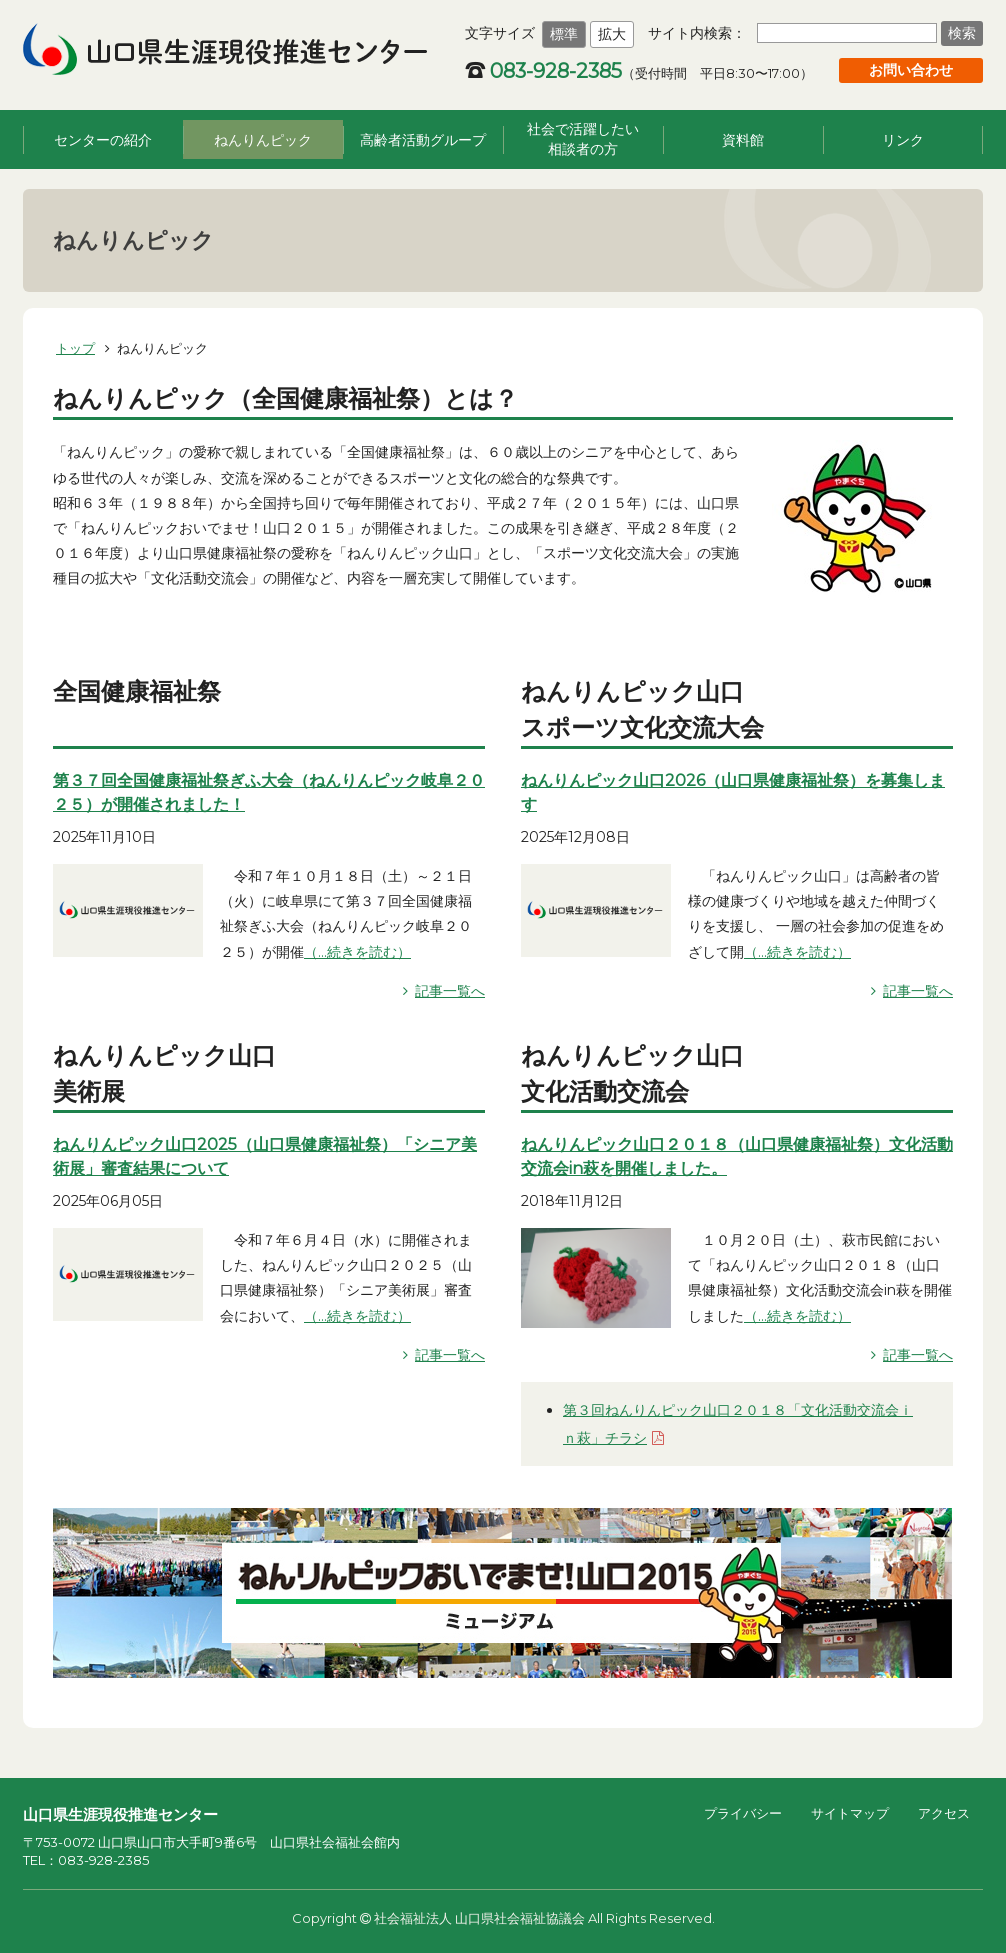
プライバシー (743, 1813)
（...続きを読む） (357, 952)
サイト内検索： (697, 33)
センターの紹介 (103, 140)
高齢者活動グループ (423, 140)
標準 (564, 34)
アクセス (944, 1813)
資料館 (743, 140)
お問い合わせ (911, 70)
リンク (903, 140)
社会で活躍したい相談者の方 (583, 139)
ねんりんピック (263, 140)
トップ (75, 348)
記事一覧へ (450, 991)
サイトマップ (850, 1813)
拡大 (612, 34)
